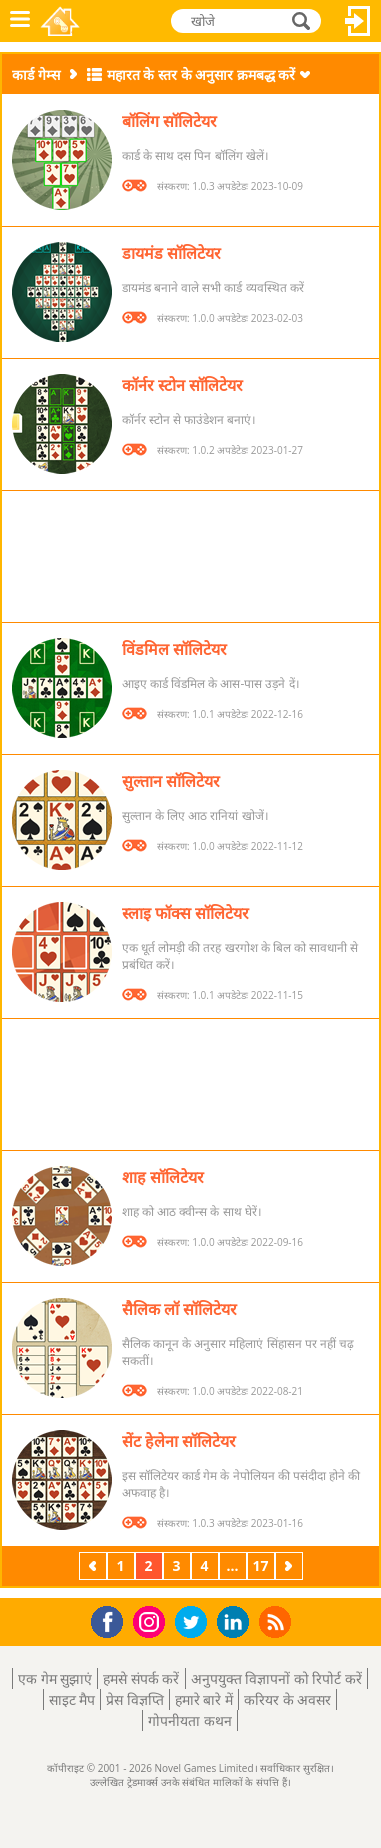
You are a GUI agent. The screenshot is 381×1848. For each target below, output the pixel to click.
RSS (277, 1621)
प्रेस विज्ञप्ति (135, 1699)
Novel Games (61, 21)
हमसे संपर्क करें (141, 1678)
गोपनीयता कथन (190, 1720)
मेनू (20, 21)
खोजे (303, 20)
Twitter (195, 1623)
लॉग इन (358, 21)
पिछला (95, 1565)
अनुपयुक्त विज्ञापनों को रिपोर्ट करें (277, 1678)
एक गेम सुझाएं (55, 1678)
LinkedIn (236, 1622)
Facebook (112, 1619)
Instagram (152, 1620)
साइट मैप (72, 1699)
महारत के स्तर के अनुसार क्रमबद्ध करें (201, 74)
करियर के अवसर (287, 1699)
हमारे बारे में (204, 1699)
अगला (291, 1565)
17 (260, 1565)
